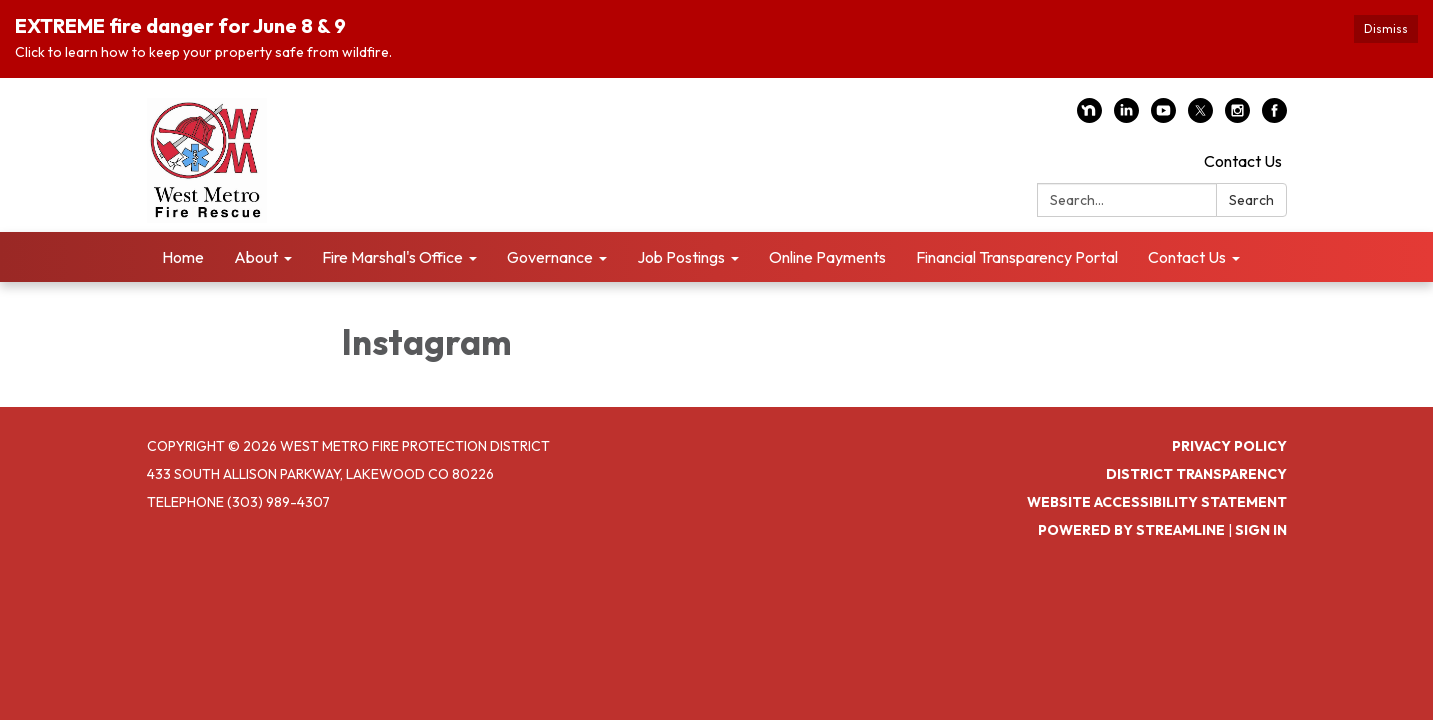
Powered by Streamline (1131, 530)
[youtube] (1163, 117)
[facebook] (1274, 117)
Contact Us (1243, 161)
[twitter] (1200, 117)
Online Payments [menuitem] (827, 257)
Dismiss (1386, 28)
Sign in (1261, 530)
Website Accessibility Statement (1157, 502)
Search (1251, 200)
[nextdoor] (1089, 117)
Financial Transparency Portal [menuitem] (1017, 257)
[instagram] (1237, 117)
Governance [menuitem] (550, 257)
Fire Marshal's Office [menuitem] (392, 257)
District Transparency (1196, 474)
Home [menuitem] (183, 257)
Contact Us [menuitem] (1187, 257)
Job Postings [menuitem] (681, 257)
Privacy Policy (1229, 446)
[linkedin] (1126, 117)
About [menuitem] (256, 257)
